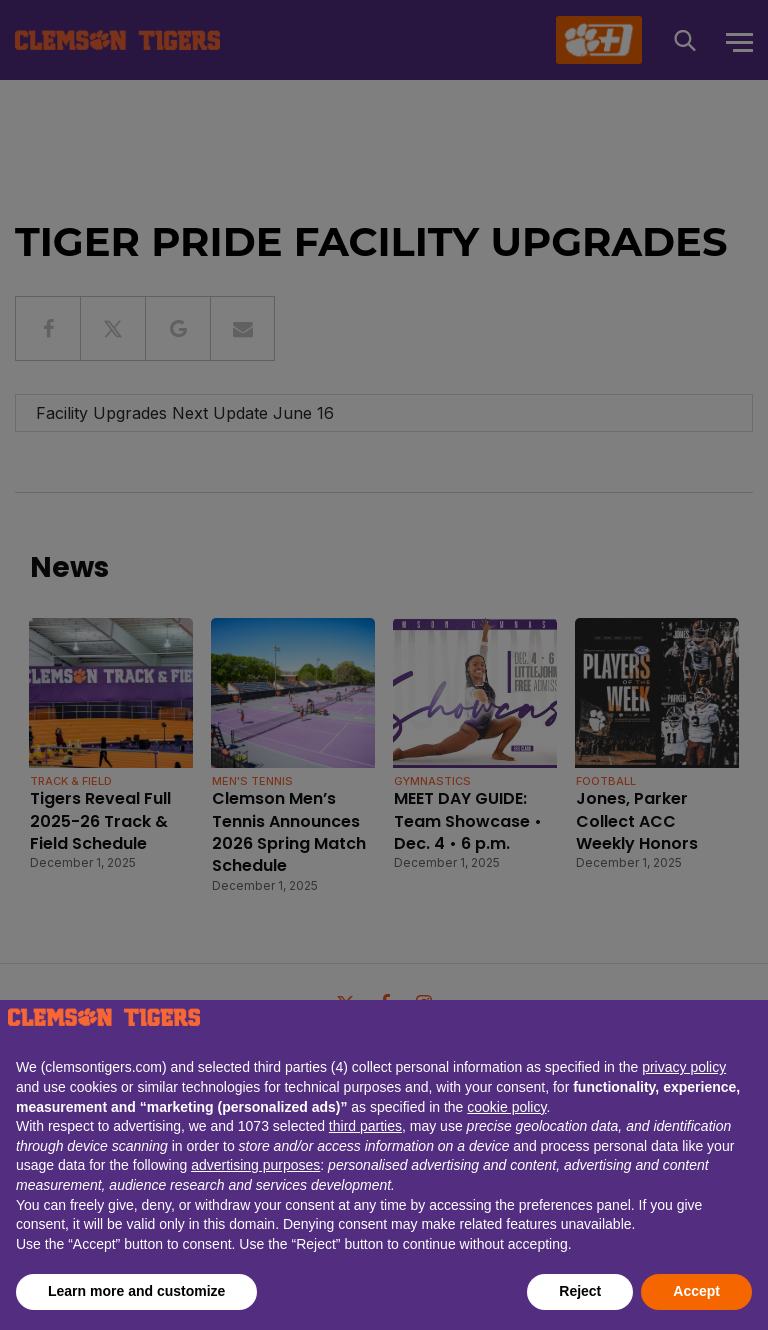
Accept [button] (696, 1291)
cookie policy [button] (506, 1107)
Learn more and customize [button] (136, 1291)
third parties (365, 1126)
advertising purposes (255, 1165)
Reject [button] (580, 1291)
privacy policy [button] (684, 1067)
